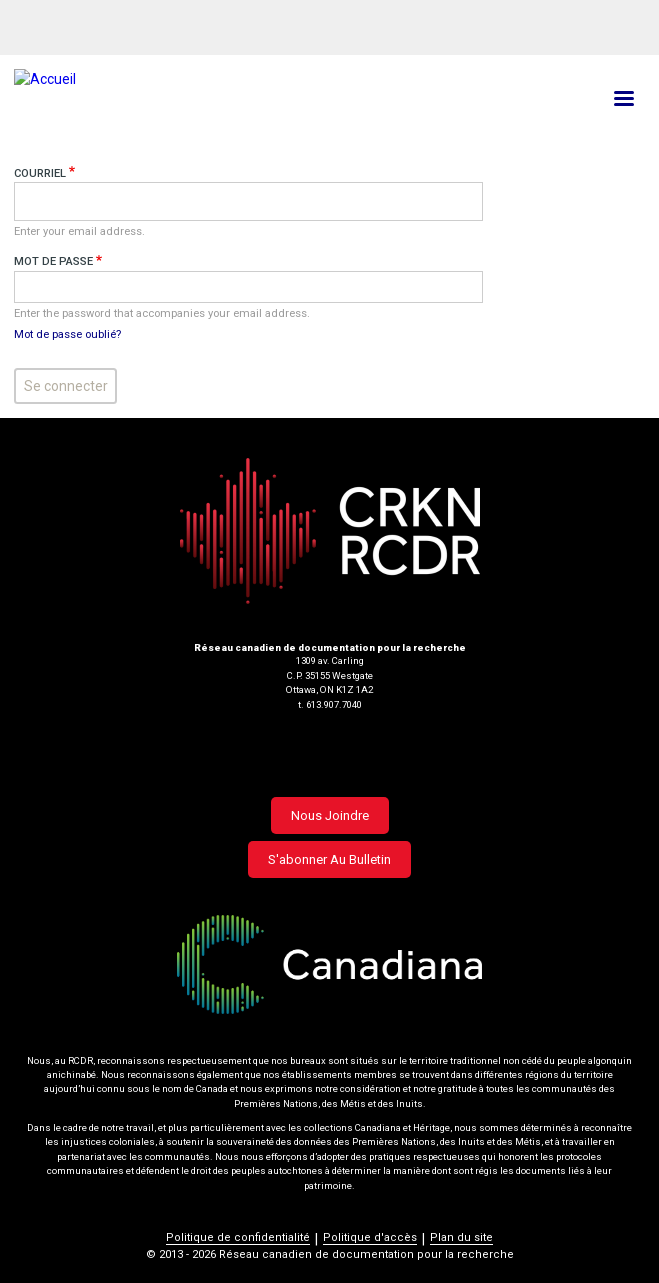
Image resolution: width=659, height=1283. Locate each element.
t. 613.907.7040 (330, 704)
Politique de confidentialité (238, 1237)
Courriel (40, 173)
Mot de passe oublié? (67, 334)
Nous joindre (330, 815)
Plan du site (461, 1237)
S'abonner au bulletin (329, 859)
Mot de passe (53, 261)
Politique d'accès (370, 1237)
